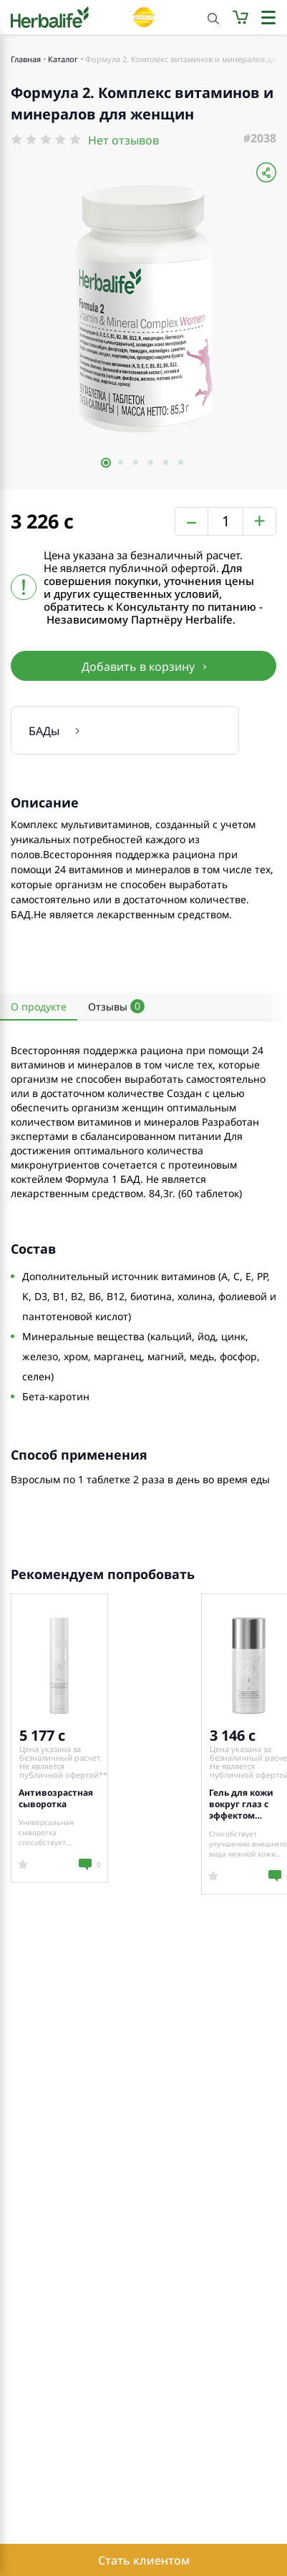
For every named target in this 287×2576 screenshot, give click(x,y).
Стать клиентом (144, 2560)
